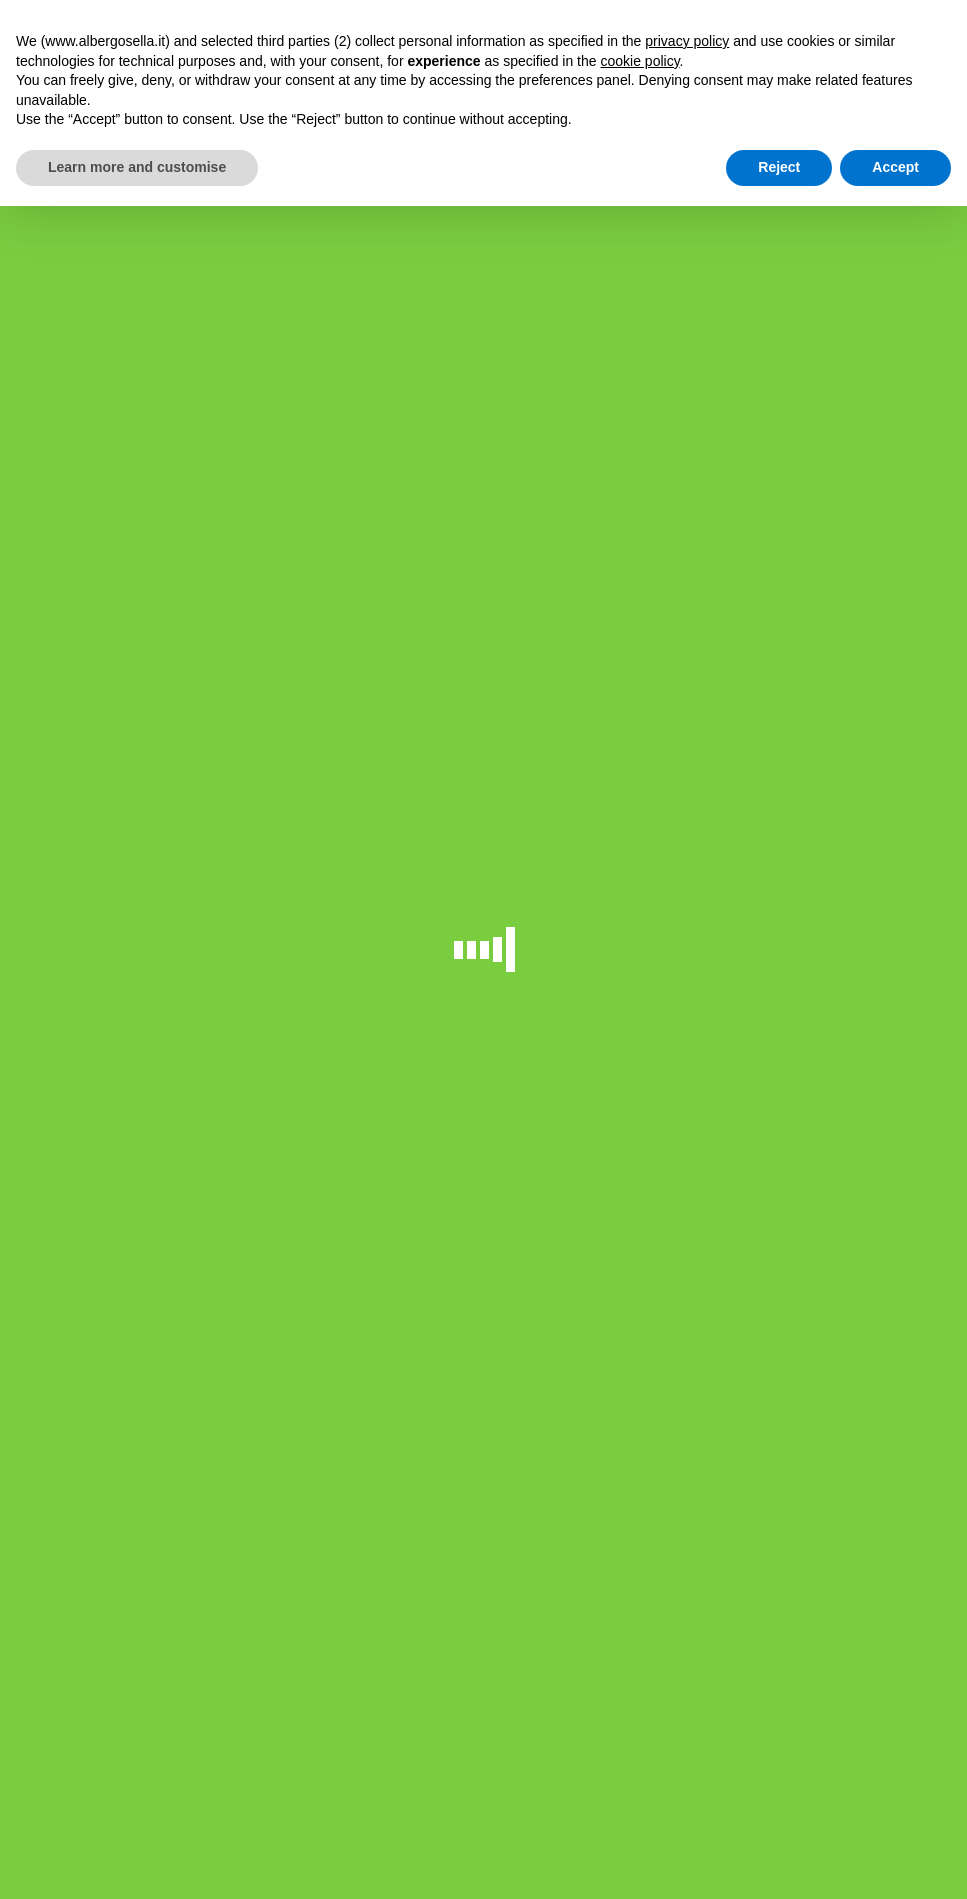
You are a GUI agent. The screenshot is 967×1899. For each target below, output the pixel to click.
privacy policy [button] (687, 41)
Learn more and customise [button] (137, 167)
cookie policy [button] (639, 61)
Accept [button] (895, 167)
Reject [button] (779, 167)
